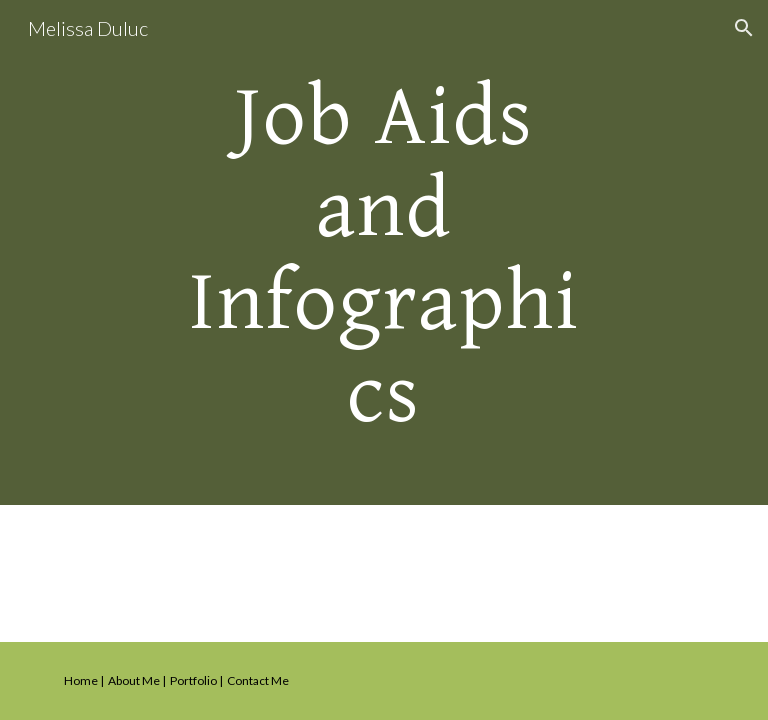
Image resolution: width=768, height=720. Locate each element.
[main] (383, 252)
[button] (744, 28)
